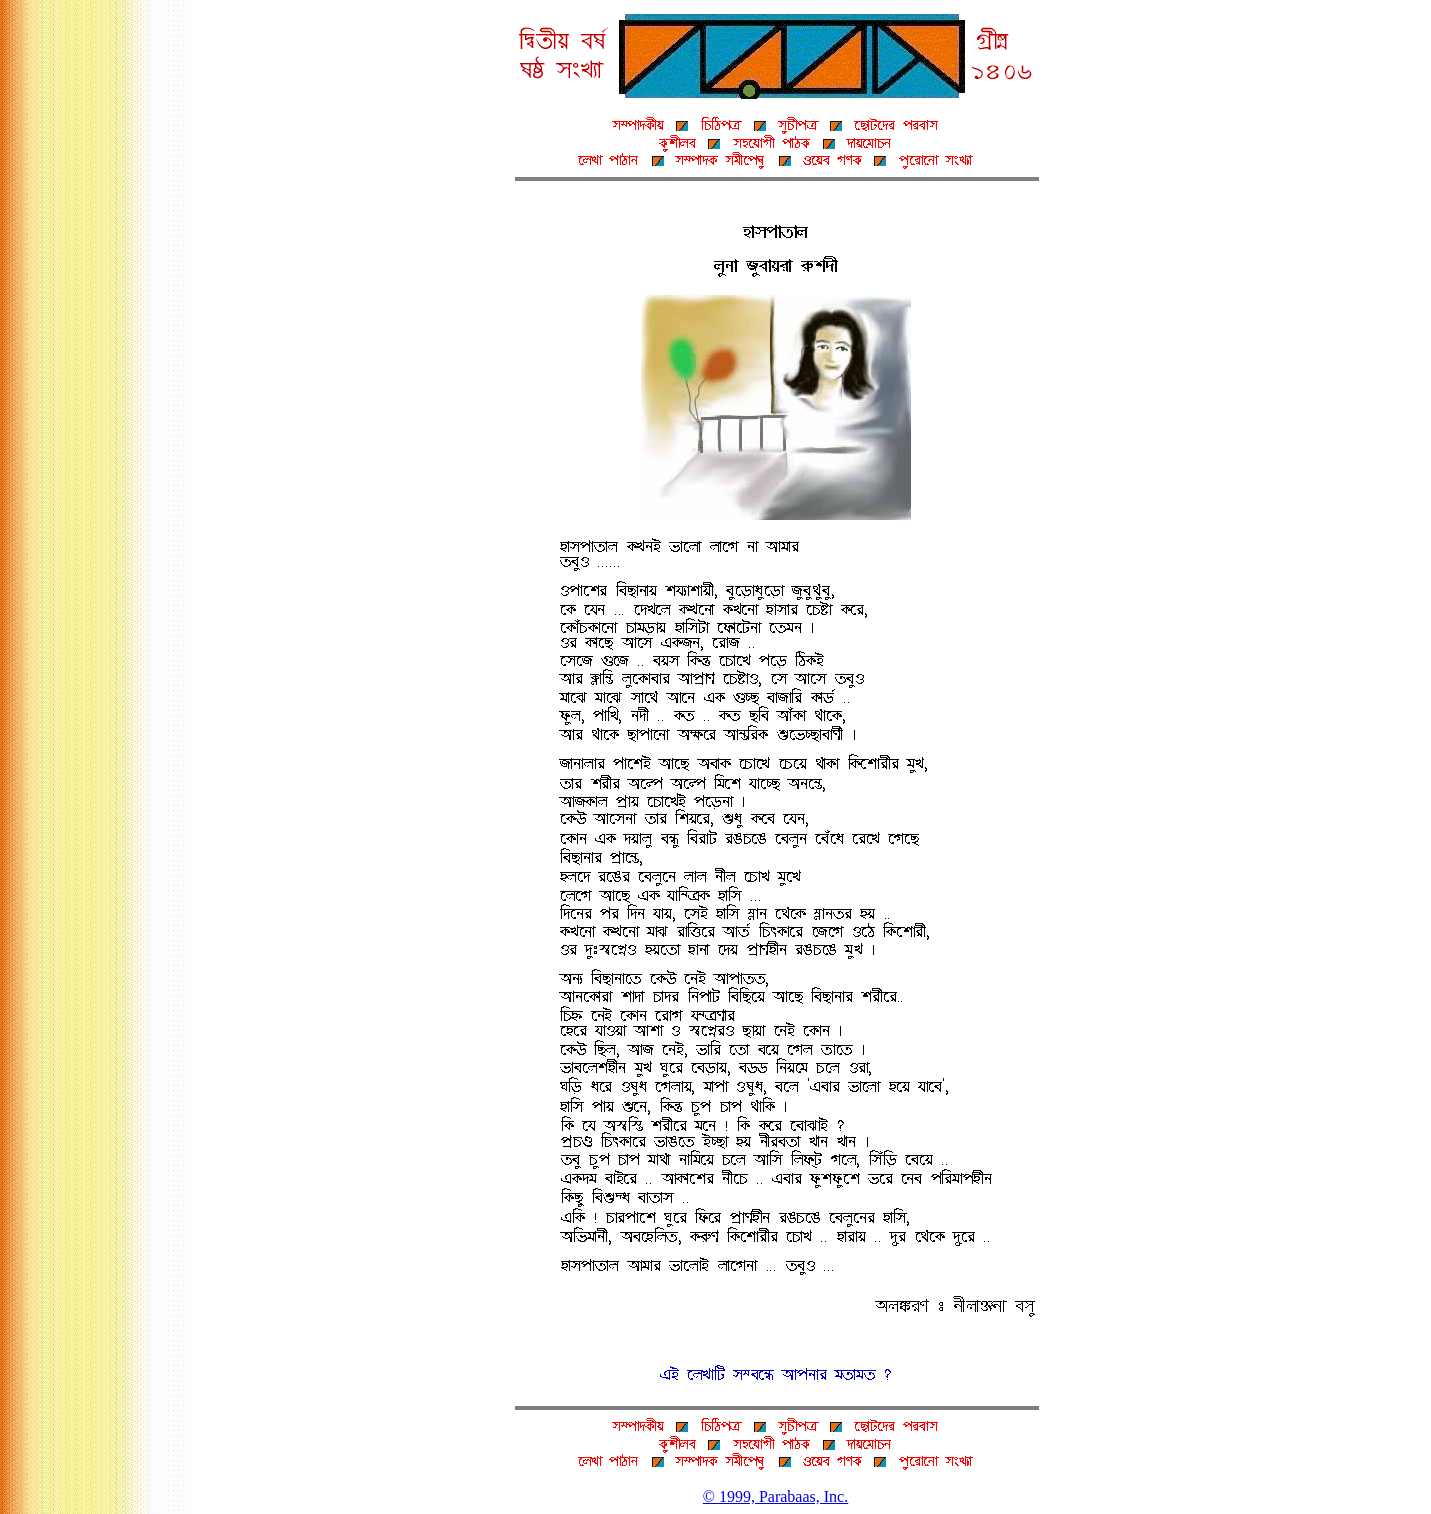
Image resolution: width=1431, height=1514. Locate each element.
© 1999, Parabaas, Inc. (775, 1496)
